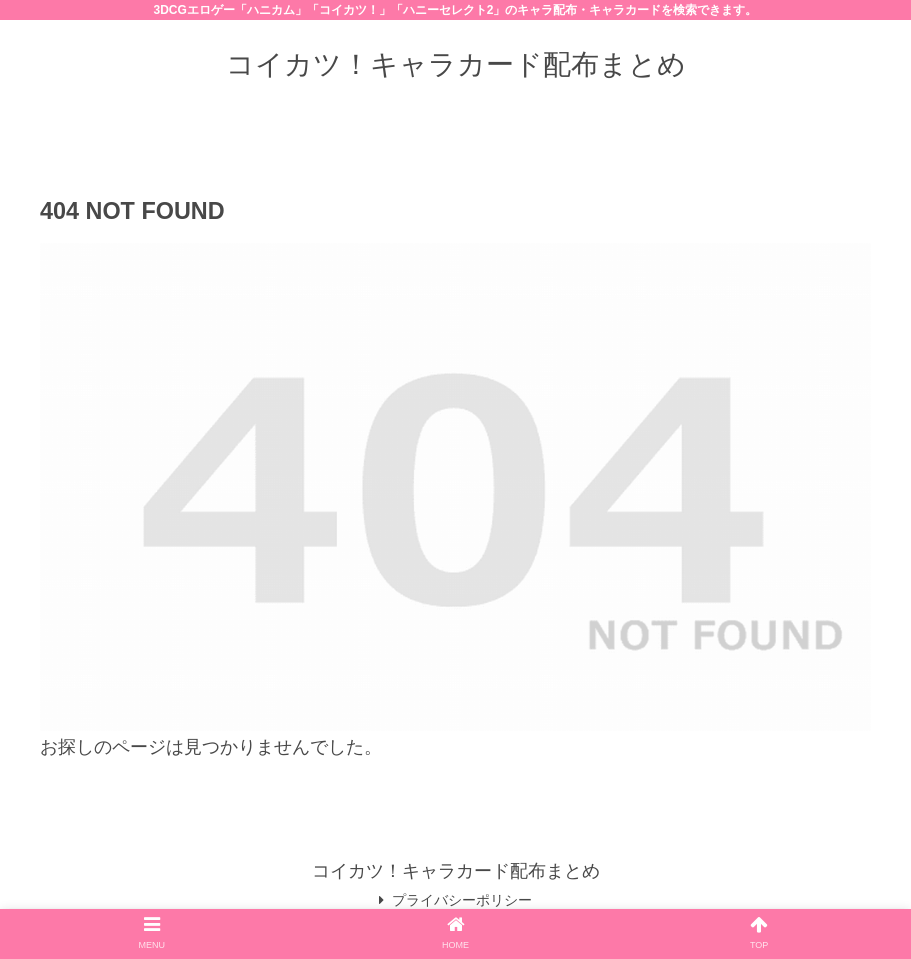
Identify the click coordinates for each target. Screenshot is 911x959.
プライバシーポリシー (455, 900)
